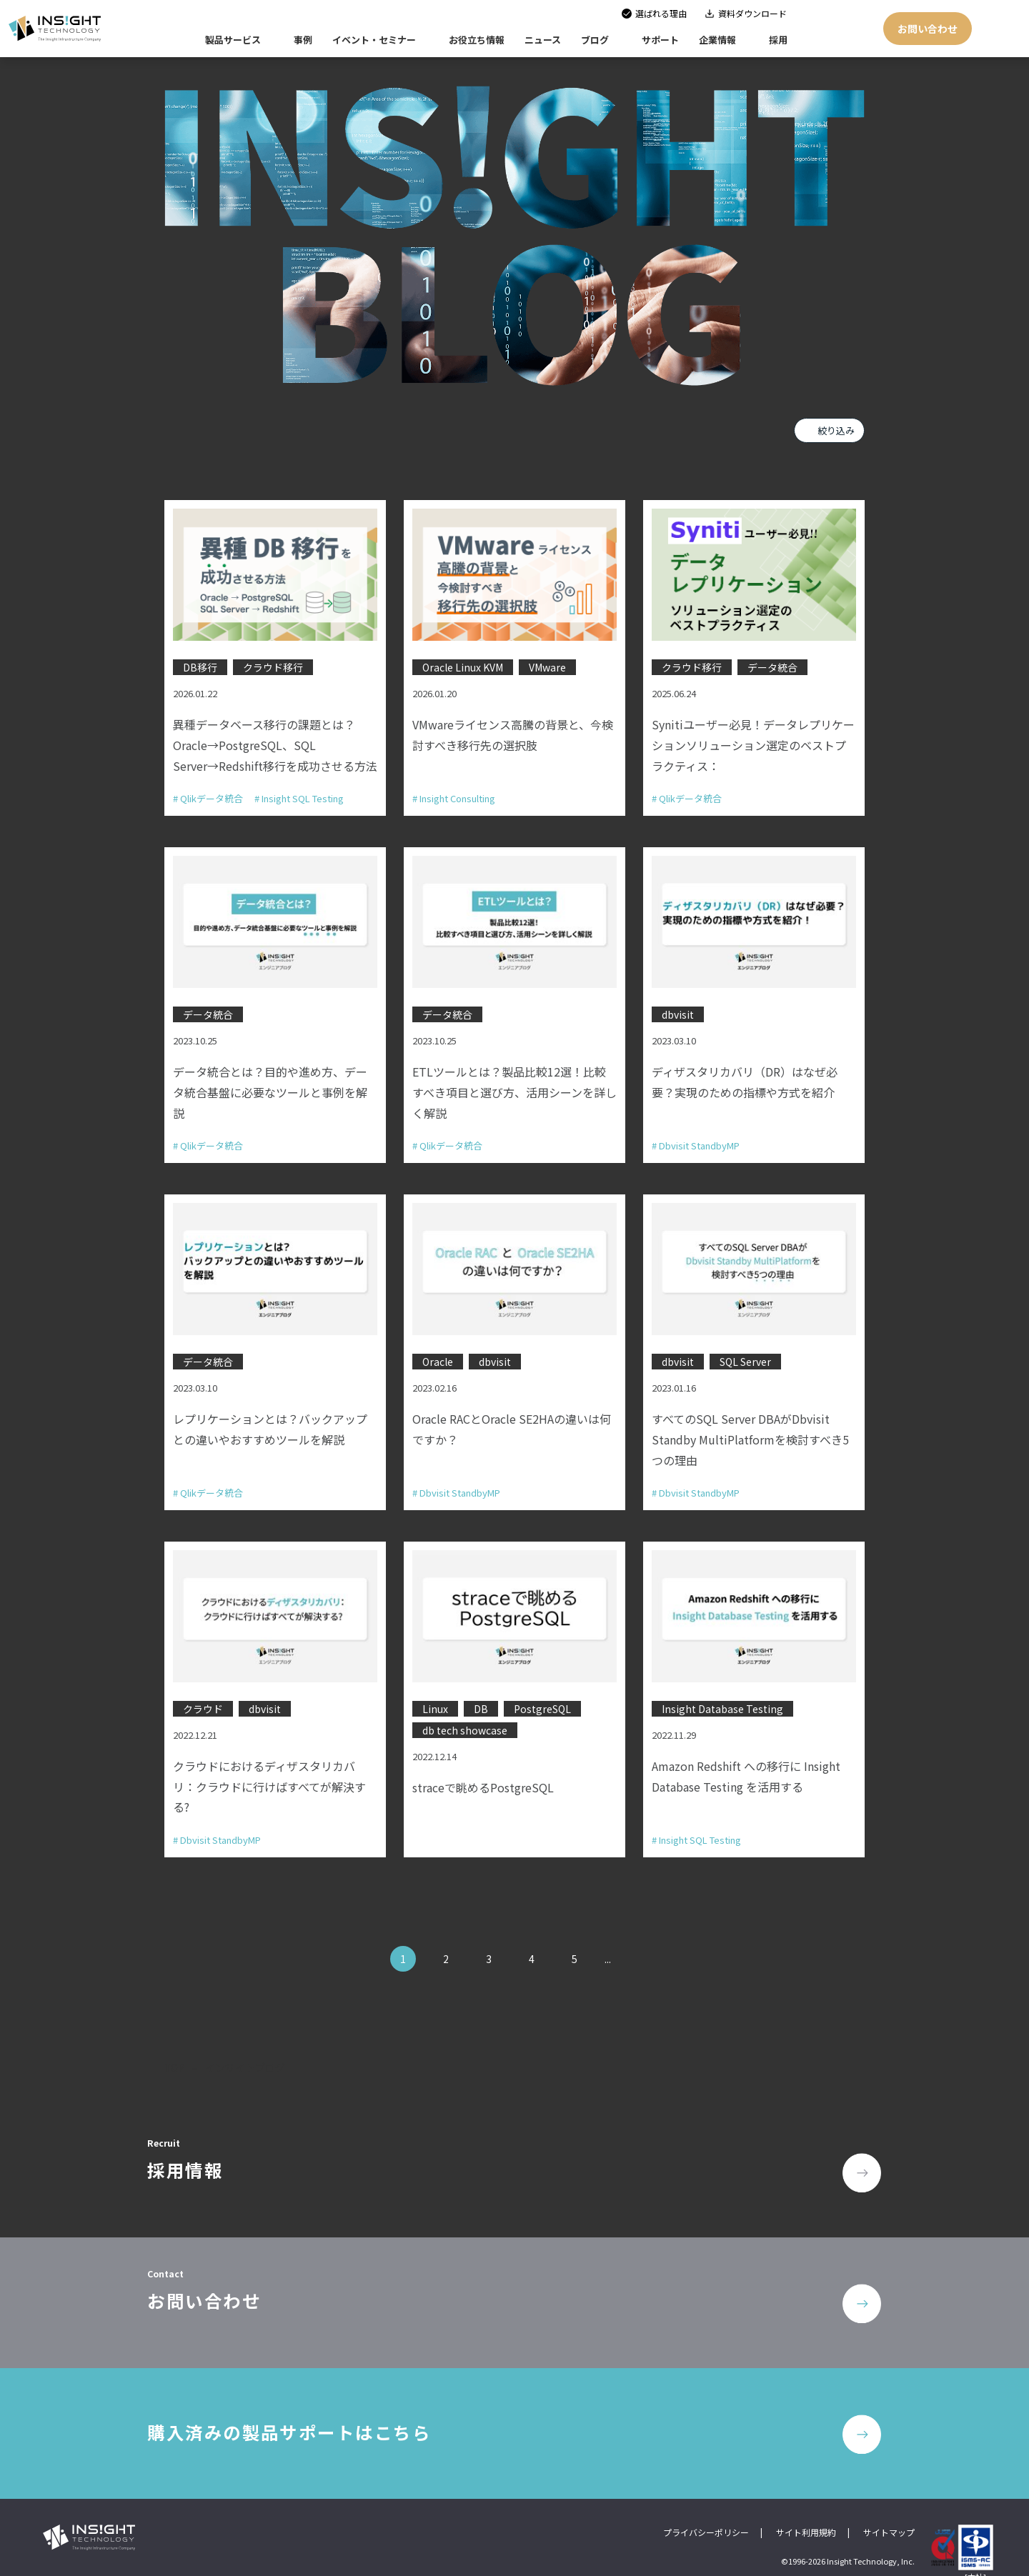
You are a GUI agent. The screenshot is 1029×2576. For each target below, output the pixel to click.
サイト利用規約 (806, 2513)
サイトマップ (889, 2513)
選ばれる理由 (661, 13)
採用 (778, 39)
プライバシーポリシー (706, 2513)
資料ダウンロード (752, 13)
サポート (660, 39)
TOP (174, 2054)
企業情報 (717, 39)
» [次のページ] (634, 1946)
